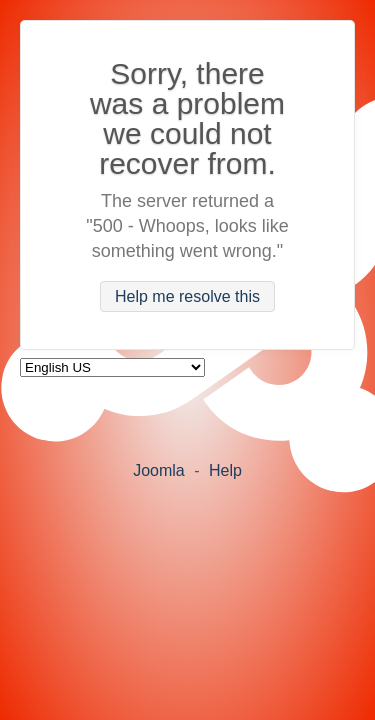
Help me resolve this (187, 296)
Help (225, 470)
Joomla (159, 470)
